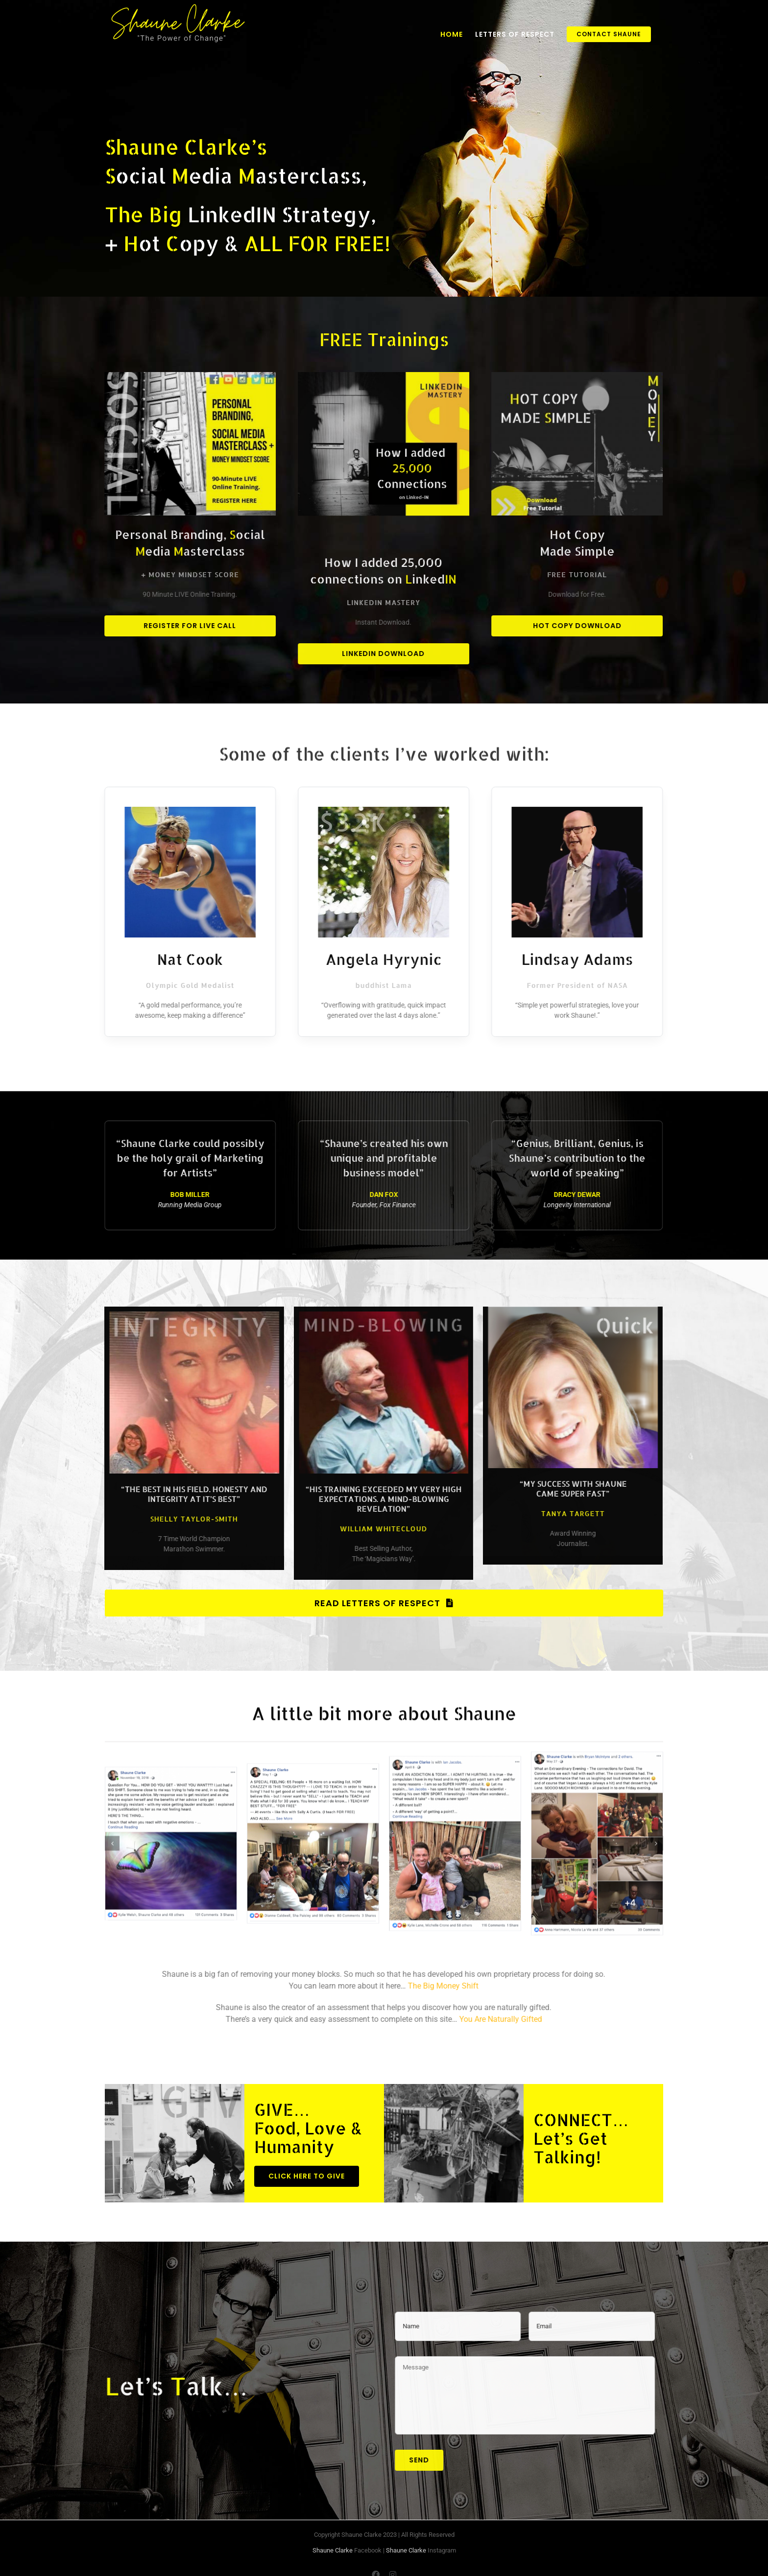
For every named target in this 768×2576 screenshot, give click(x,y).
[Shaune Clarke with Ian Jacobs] (455, 1833)
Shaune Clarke (332, 2550)
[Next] (655, 1834)
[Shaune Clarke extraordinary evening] (597, 1833)
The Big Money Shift (434, 1986)
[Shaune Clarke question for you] (171, 1833)
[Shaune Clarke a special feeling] (313, 1833)
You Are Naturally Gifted (491, 2019)
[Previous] (112, 1834)
